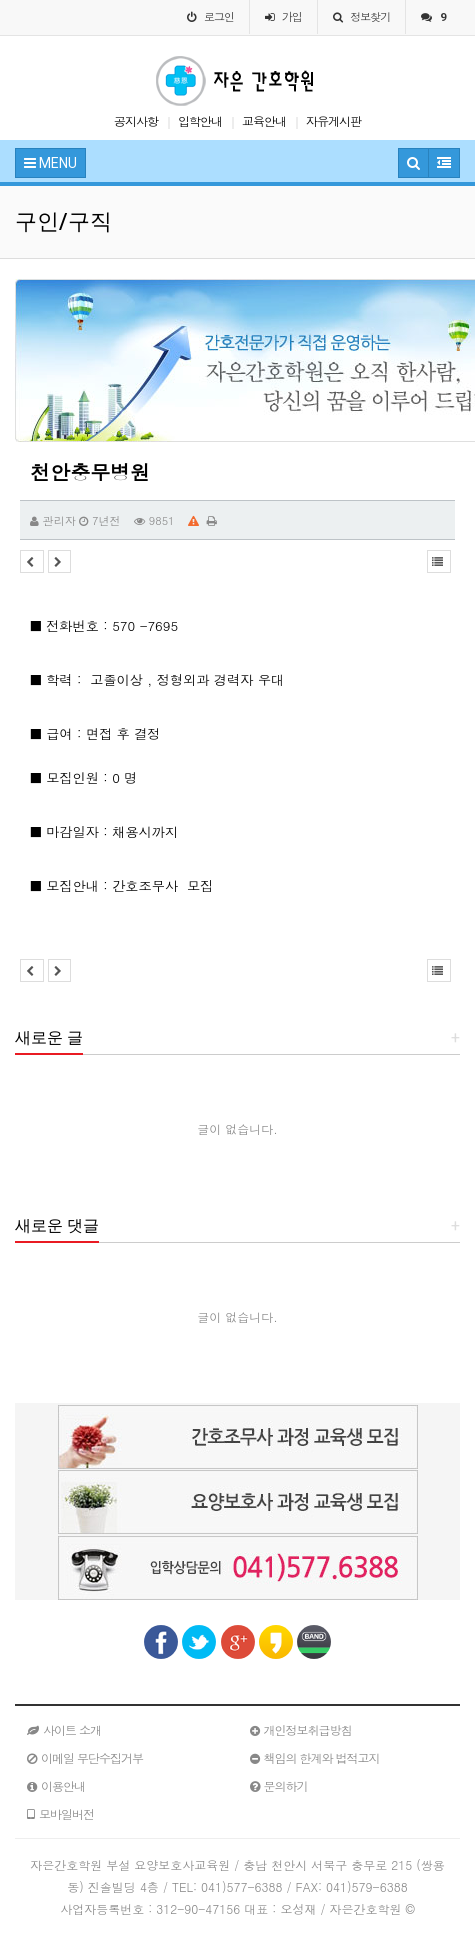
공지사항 (136, 120)
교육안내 (264, 120)
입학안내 (200, 120)
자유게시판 (333, 120)
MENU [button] (50, 163)
